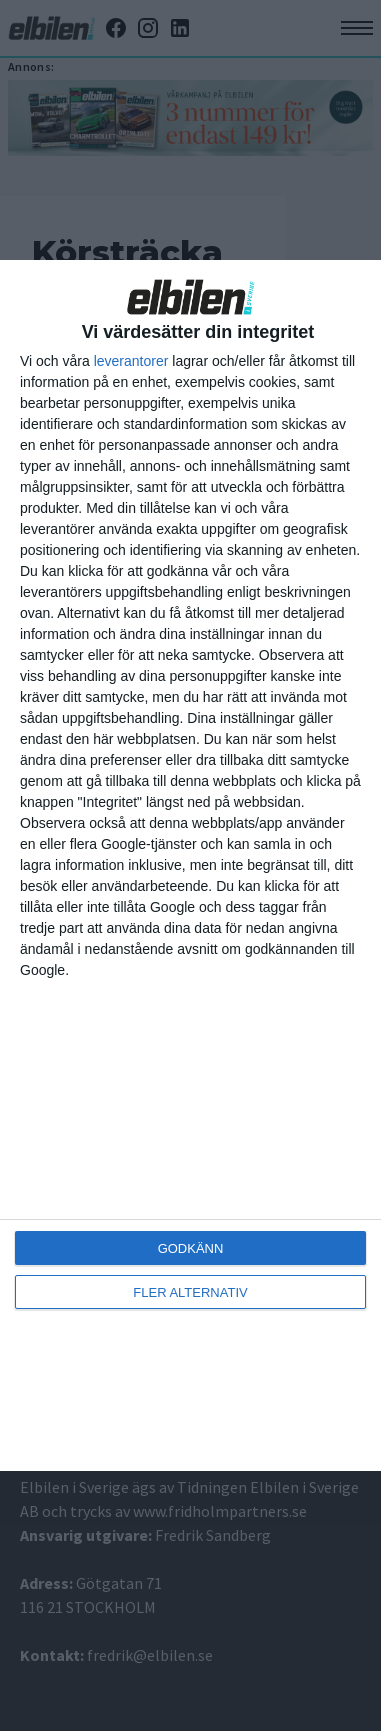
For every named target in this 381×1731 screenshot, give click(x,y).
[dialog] (190, 866)
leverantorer (131, 361)
